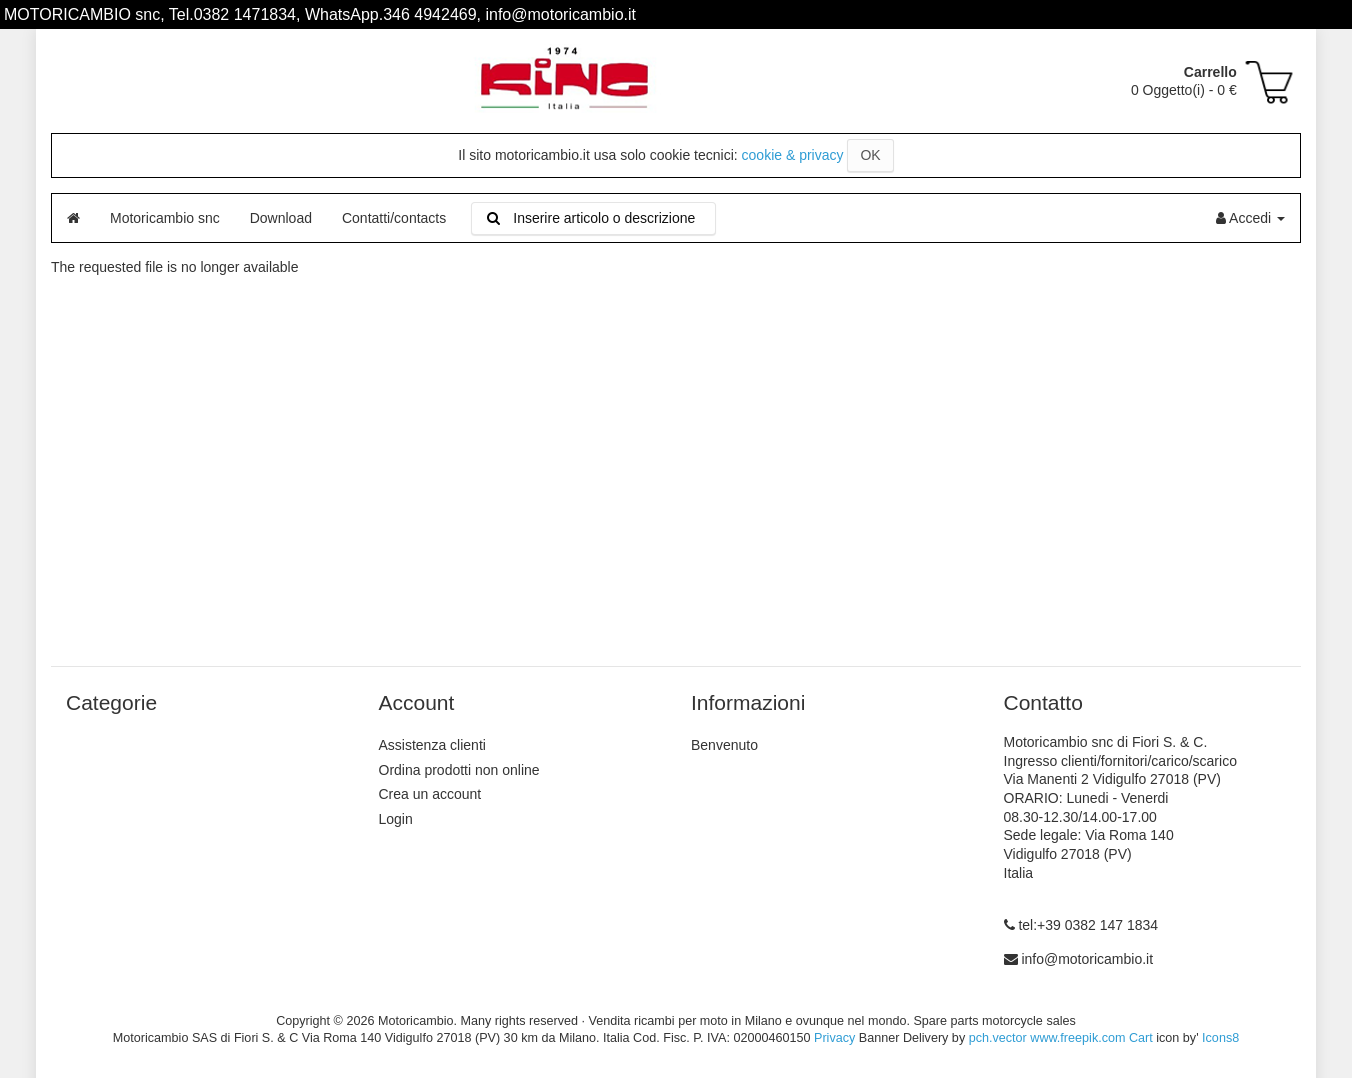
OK (870, 155)
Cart (1141, 1038)
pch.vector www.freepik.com (1047, 1038)
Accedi (1250, 218)
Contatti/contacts (394, 218)
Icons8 (1220, 1038)
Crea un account (430, 794)
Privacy (834, 1038)
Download (281, 218)
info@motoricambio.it (1087, 959)
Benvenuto (724, 745)
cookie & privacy (793, 155)
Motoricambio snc (165, 218)
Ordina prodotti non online (459, 770)
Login (396, 819)
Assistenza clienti (432, 745)
